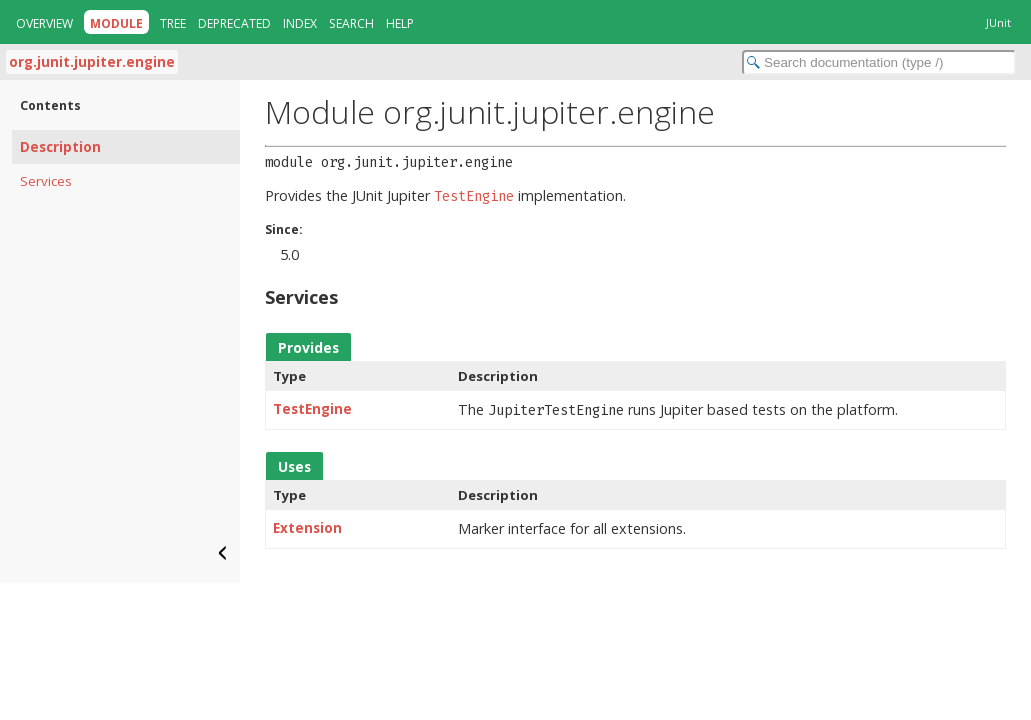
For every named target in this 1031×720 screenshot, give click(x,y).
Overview (44, 23)
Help (400, 23)
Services (46, 181)
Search (351, 23)
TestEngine (312, 409)
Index (300, 23)
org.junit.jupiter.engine (92, 62)
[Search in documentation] (879, 62)
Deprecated (234, 23)
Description (60, 147)
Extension (307, 528)
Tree (173, 23)
